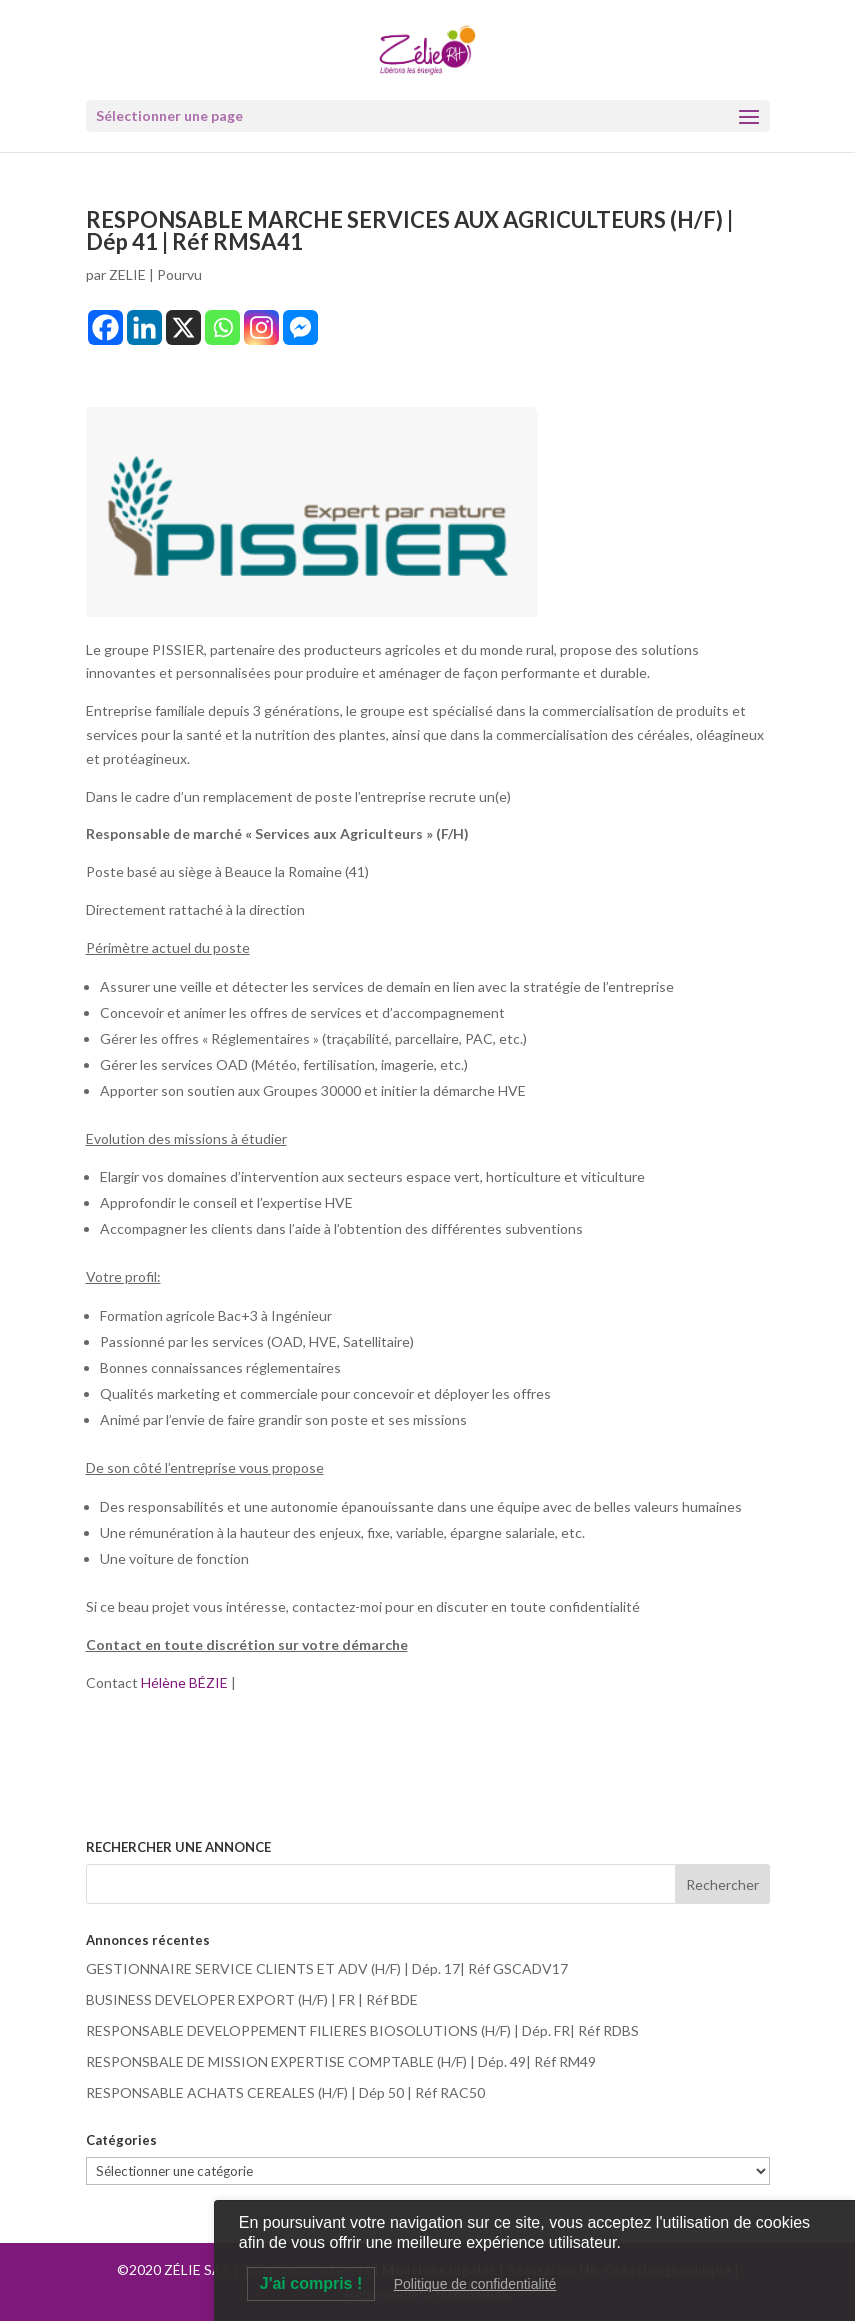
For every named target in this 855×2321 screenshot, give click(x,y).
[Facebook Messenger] (300, 327)
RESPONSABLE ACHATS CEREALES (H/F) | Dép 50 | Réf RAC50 (285, 2092)
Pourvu (179, 274)
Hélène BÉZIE (186, 1682)
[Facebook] (105, 327)
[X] (183, 327)
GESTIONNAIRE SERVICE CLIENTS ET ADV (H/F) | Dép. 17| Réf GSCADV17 (327, 1968)
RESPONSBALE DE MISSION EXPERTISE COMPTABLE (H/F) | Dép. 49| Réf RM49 (341, 2061)
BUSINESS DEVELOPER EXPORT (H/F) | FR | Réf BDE (252, 1999)
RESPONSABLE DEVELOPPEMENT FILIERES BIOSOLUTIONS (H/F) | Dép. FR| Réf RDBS (362, 2030)
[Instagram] (261, 327)
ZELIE (127, 274)
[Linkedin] (144, 327)
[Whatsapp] (222, 327)
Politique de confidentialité (475, 2284)
